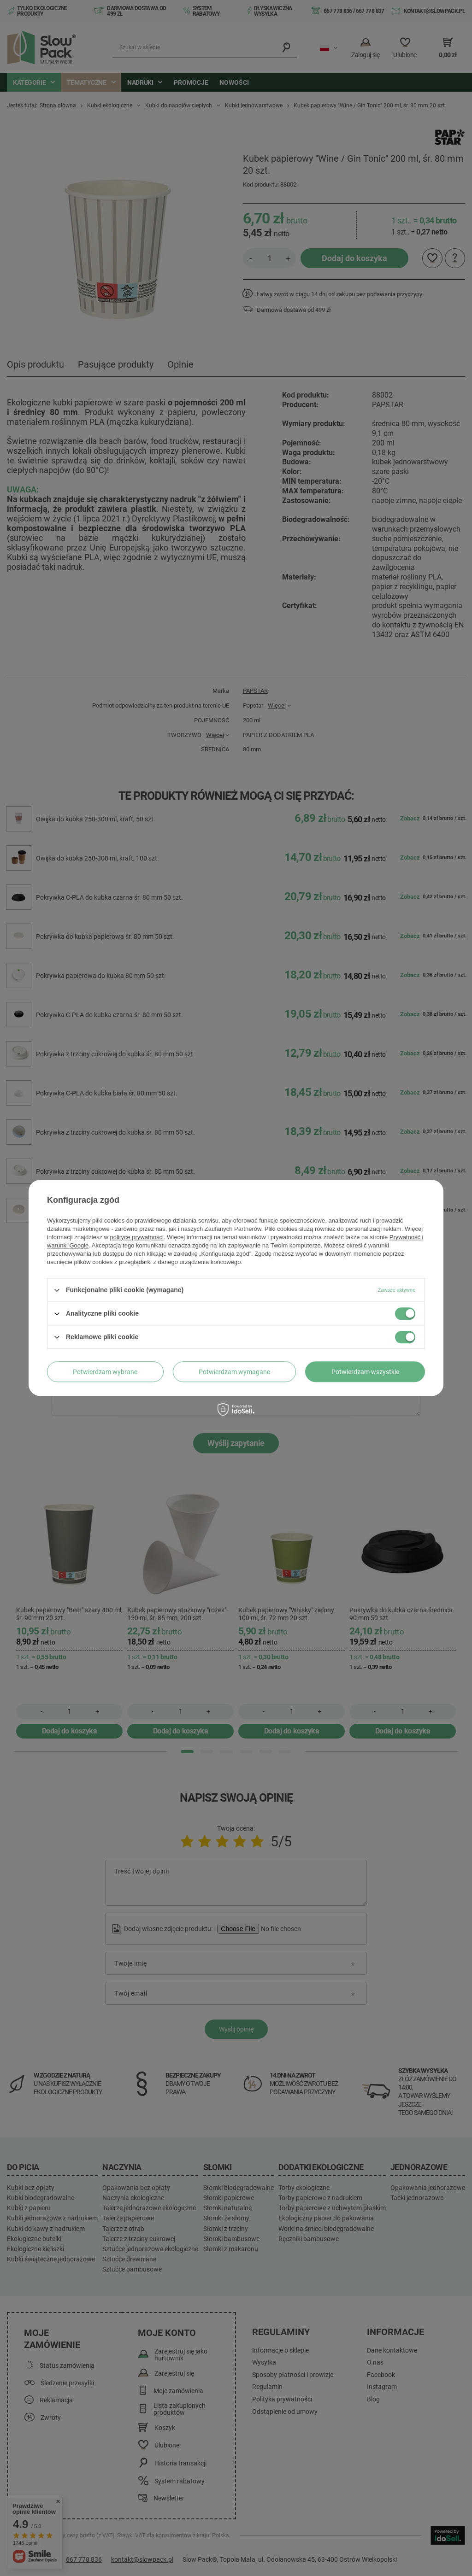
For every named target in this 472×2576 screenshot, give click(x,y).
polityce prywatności (137, 1237)
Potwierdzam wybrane (105, 1372)
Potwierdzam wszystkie (365, 1372)
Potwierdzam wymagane (234, 1372)
